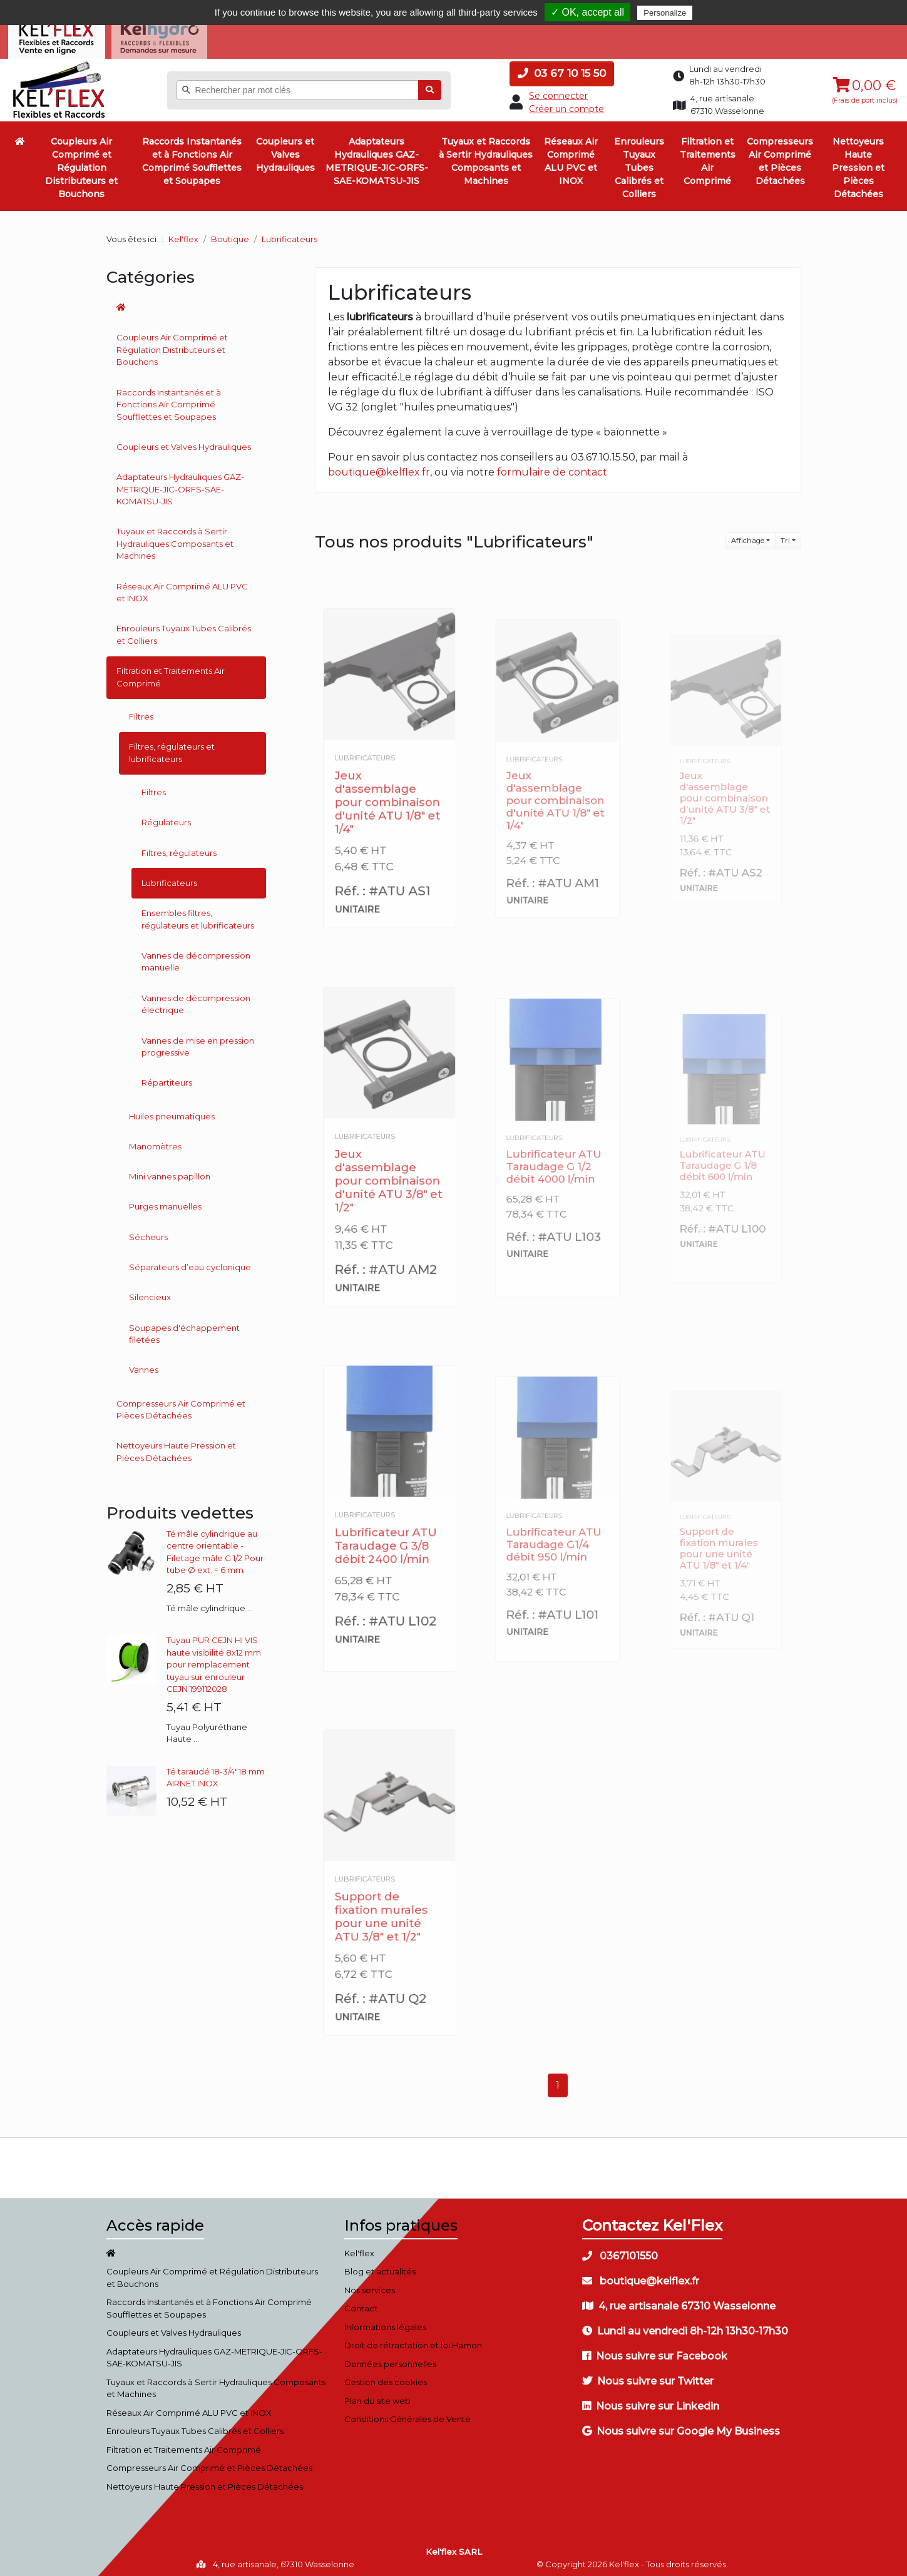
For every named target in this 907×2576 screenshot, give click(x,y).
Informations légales (385, 2322)
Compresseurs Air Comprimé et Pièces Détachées (780, 156)
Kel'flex (183, 234)
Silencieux (150, 1293)
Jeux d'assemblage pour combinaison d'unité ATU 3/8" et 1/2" (389, 1169)
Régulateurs (166, 818)
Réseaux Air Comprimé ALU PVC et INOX (571, 156)
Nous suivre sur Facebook (654, 2351)
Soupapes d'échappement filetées (184, 1329)
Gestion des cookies (385, 2378)
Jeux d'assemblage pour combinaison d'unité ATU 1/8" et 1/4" (388, 790)
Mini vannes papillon (169, 1171)
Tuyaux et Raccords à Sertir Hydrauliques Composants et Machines (486, 156)
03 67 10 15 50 (562, 69)
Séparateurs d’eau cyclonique (190, 1262)
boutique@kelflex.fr (379, 468)
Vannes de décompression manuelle (195, 956)
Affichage (747, 536)
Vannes (143, 1365)
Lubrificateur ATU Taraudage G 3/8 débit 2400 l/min (386, 1537)
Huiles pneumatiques (172, 1111)
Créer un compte (566, 103)
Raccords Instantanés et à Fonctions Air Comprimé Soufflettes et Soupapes (192, 156)
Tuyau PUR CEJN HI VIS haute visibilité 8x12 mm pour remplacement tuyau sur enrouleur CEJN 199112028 (214, 1660)
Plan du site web (377, 2396)
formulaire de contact (552, 468)
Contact (360, 2304)
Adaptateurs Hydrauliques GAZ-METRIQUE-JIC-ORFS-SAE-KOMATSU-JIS (376, 156)
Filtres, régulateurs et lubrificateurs (172, 748)
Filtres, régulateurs (179, 848)
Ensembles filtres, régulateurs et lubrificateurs (197, 914)
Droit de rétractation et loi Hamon (413, 2341)
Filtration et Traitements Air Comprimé (707, 156)
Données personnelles (390, 2359)
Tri (785, 536)
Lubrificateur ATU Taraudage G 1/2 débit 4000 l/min (555, 1159)
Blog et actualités (380, 2267)
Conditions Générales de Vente (407, 2415)
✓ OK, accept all (587, 12)
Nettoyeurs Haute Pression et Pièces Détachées (858, 163)
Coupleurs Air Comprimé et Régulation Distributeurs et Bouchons (81, 163)
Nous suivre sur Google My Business (681, 2426)
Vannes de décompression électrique (195, 999)
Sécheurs (148, 1232)
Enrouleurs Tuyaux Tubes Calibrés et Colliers (639, 163)
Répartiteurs (166, 1078)
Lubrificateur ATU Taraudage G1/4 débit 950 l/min (555, 1535)
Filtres (141, 711)
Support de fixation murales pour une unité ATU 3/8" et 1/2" (383, 1905)
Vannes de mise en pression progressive (197, 1042)
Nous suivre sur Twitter (648, 2376)
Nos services (369, 2285)
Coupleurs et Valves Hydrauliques (285, 150)
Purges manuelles (165, 1202)
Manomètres (155, 1141)
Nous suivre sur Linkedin (650, 2401)
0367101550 (620, 2251)
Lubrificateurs (169, 878)
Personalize (664, 13)
